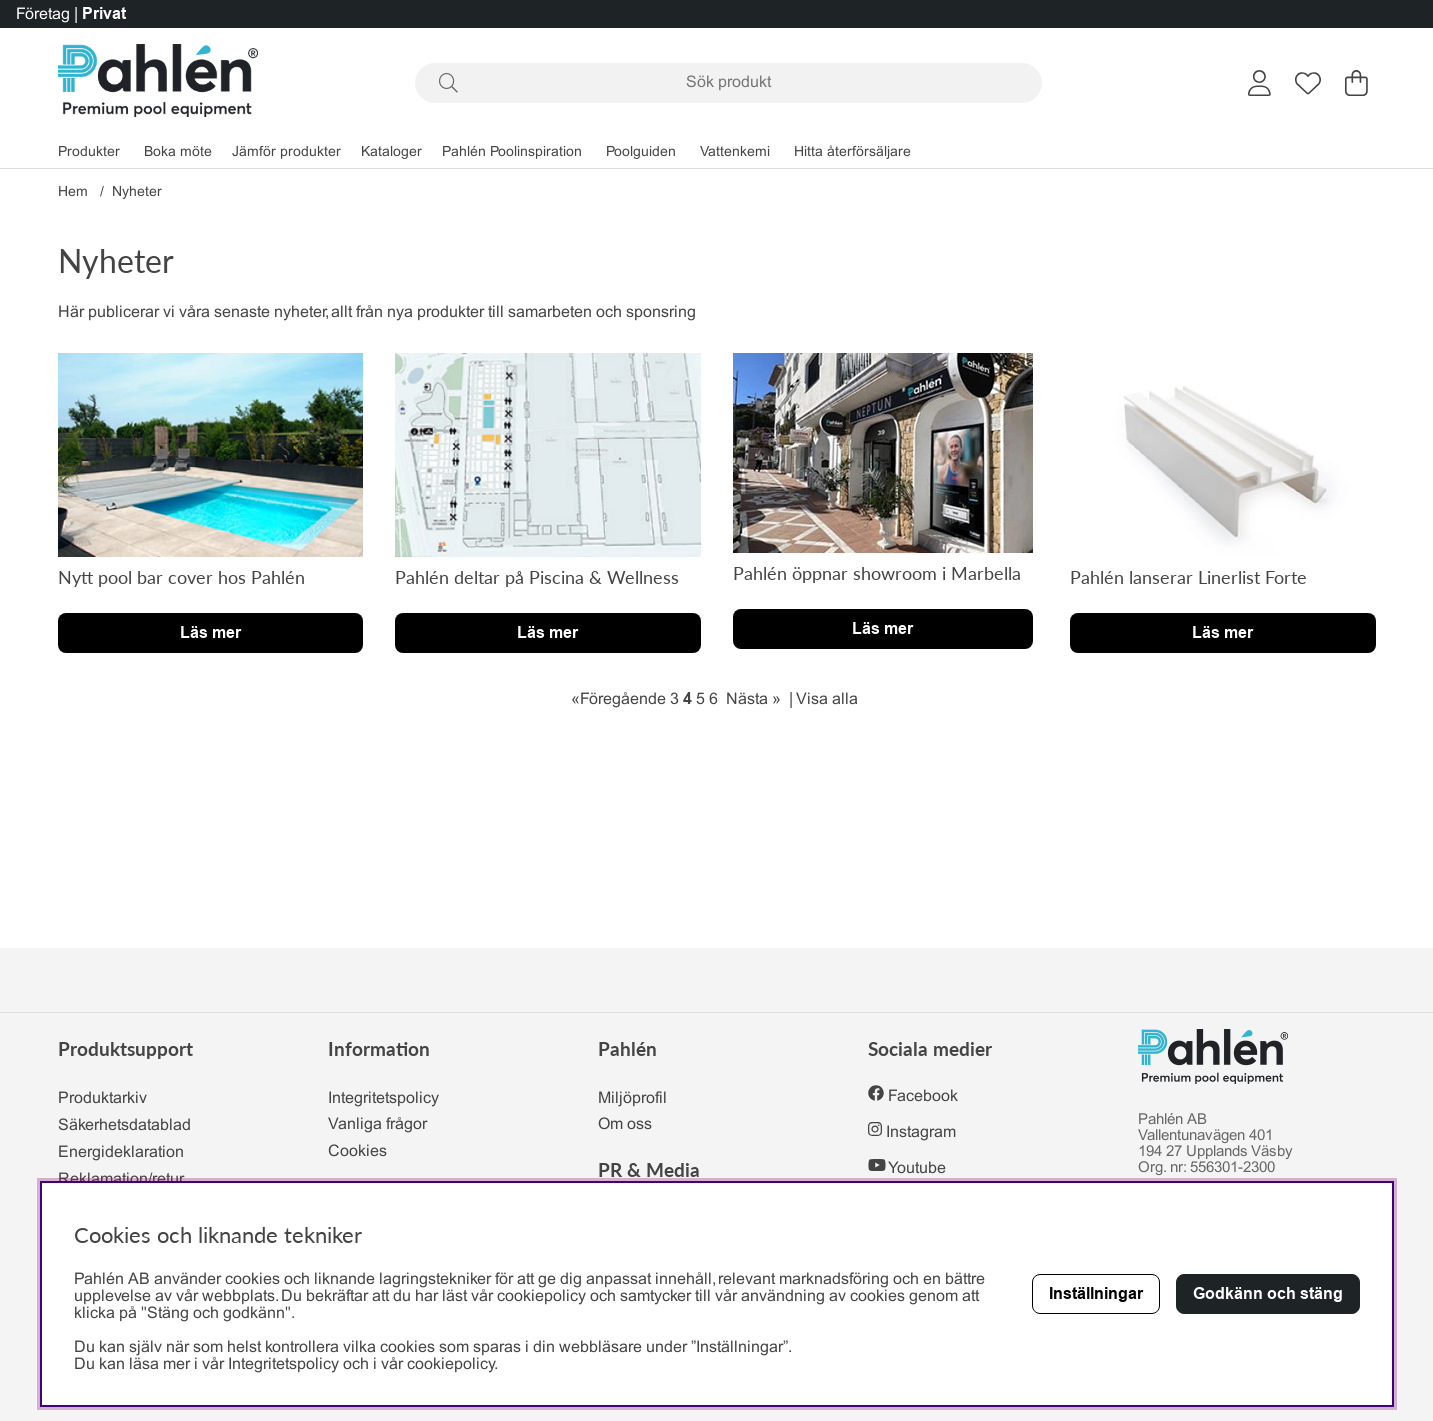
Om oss (625, 1124)
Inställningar (1096, 1293)
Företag (43, 14)
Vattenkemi (735, 152)
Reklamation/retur (121, 1179)
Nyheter (137, 192)
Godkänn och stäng (1268, 1293)
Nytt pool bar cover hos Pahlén (181, 577)
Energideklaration (121, 1152)
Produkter (89, 152)
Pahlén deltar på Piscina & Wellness (537, 577)
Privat (104, 13)
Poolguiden (641, 152)
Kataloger (391, 152)
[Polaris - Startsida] (158, 82)
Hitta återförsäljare (852, 152)
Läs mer (210, 632)
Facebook (923, 1096)
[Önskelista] (1308, 83)
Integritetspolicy (383, 1098)
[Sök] (728, 83)
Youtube (917, 1168)
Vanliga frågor (377, 1124)
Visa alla (827, 699)
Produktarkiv (102, 1098)
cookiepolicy (450, 1364)
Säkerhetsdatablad (124, 1125)
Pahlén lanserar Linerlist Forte (1188, 577)
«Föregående (618, 699)
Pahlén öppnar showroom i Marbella (877, 573)
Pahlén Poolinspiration (512, 152)
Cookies (357, 1151)
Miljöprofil (632, 1098)
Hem (73, 192)
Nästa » (753, 699)
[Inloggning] (1259, 83)
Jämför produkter (286, 152)
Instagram (921, 1132)
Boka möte (178, 152)
